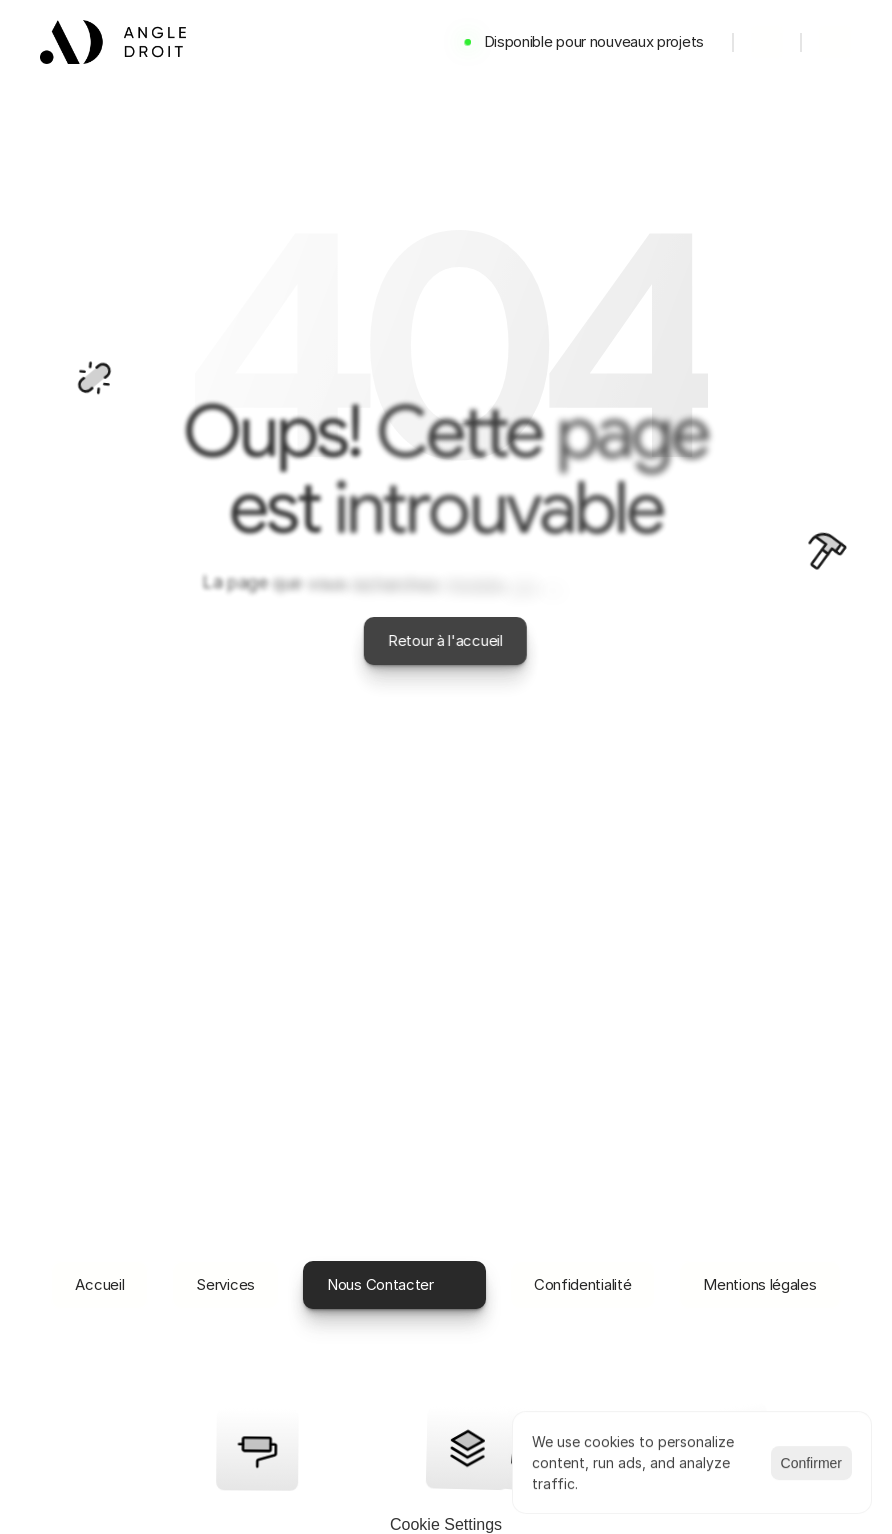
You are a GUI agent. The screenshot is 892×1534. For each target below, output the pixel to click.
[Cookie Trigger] (446, 1525)
